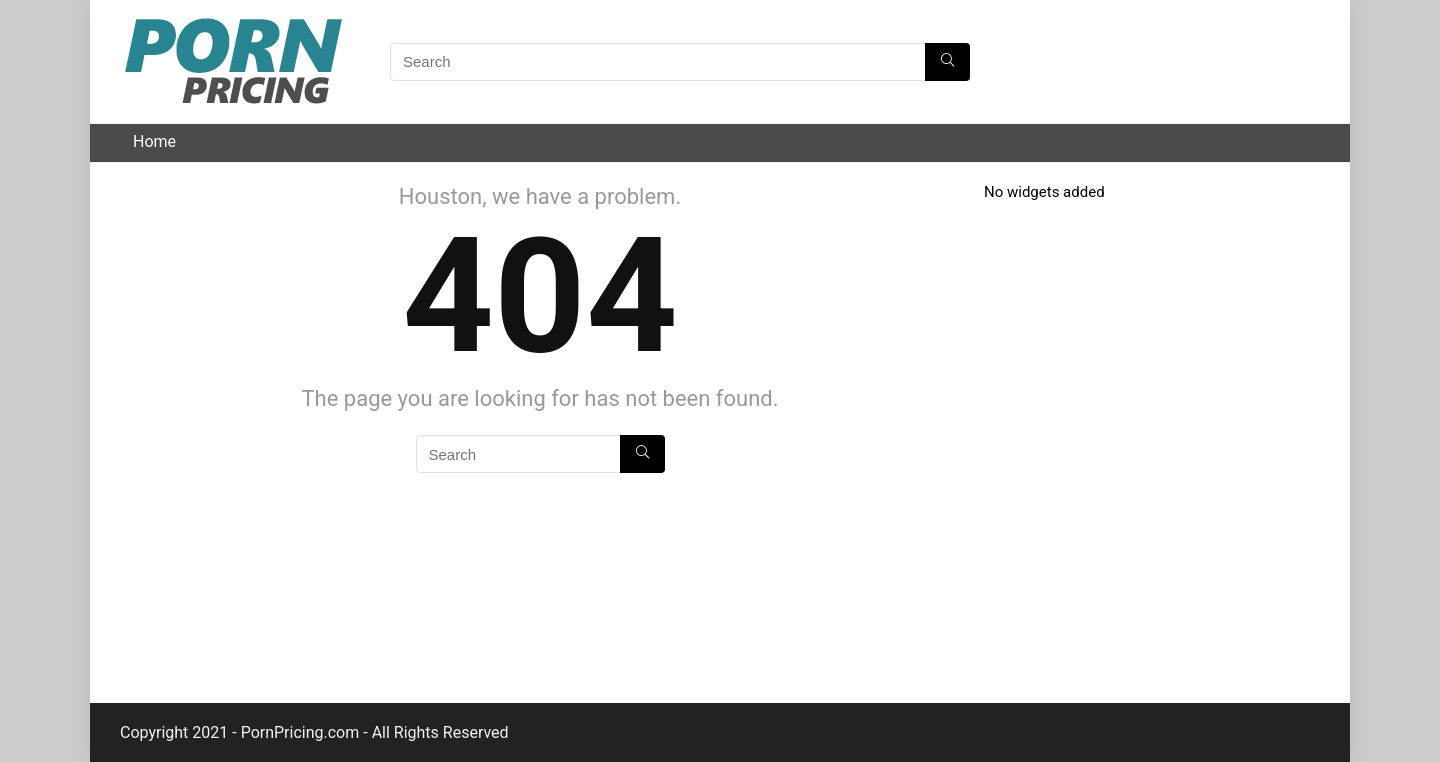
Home (154, 141)
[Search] (947, 62)
